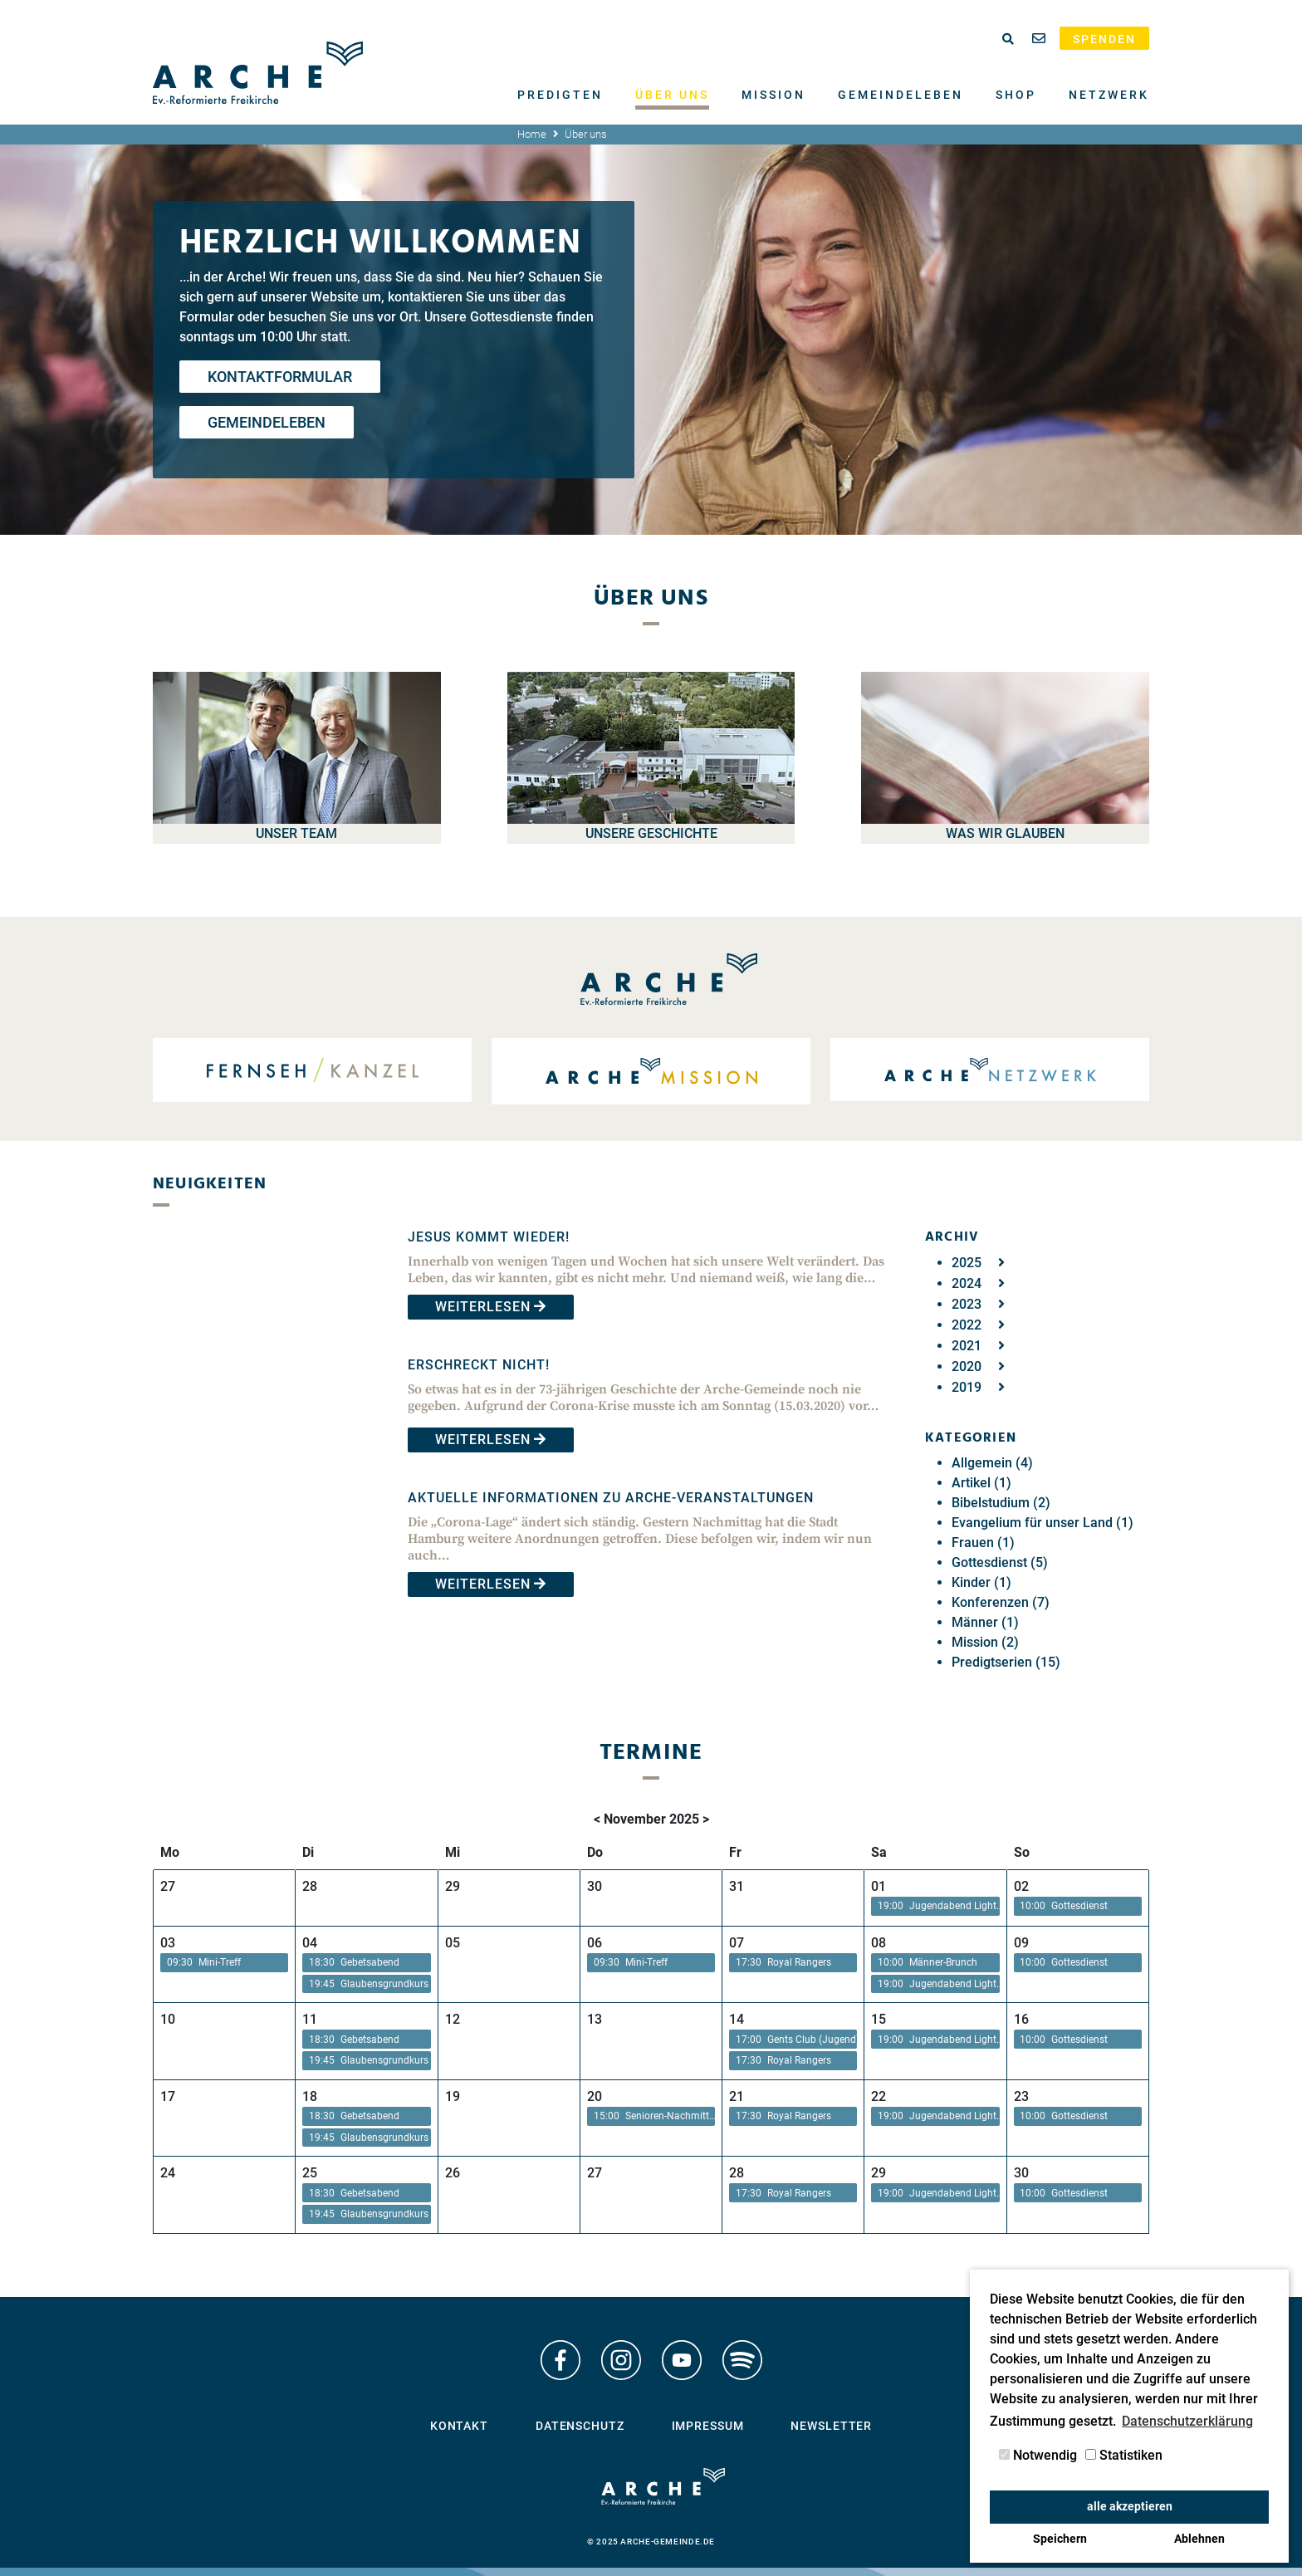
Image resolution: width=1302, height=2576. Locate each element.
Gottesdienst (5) (1000, 1562)
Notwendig (1038, 2455)
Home (531, 134)
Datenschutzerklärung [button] (1187, 2421)
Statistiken (1123, 2455)
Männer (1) (985, 1622)
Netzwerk (1109, 94)
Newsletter (831, 2425)
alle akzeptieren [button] (1129, 2507)
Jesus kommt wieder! (489, 1237)
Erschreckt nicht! (479, 1365)
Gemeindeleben (900, 94)
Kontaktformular (280, 376)
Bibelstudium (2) (1001, 1503)
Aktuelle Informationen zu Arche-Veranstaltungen (611, 1498)
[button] (935, 1906)
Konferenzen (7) (1001, 1602)
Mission (773, 94)
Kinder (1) (981, 1582)
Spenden (1104, 39)
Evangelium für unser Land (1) (1042, 1522)
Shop (1016, 94)
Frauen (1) (983, 1542)
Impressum (708, 2425)
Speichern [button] (1060, 2539)
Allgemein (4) (992, 1463)
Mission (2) (985, 1642)
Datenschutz (580, 2425)
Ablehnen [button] (1199, 2539)
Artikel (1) (981, 1483)
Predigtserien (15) (1006, 1662)
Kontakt (459, 2425)
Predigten (560, 94)
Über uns (672, 94)
